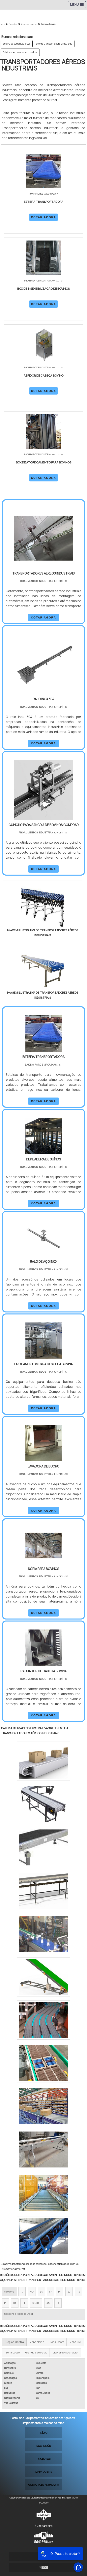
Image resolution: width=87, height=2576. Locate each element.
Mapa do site (43, 2472)
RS (78, 2291)
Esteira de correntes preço (16, 43)
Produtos (43, 2459)
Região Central (15, 2342)
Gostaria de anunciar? (43, 2485)
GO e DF (36, 2303)
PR (59, 2291)
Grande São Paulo (36, 2352)
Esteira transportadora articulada (54, 43)
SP (50, 2291)
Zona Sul (75, 2342)
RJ (22, 2291)
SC (69, 2291)
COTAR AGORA (43, 217)
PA (58, 2303)
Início (43, 2433)
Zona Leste (13, 2352)
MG (32, 2291)
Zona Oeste (57, 2342)
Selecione (9, 2291)
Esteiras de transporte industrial (20, 52)
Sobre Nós (43, 2446)
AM (48, 2303)
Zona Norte (37, 2342)
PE (5, 2303)
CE (24, 2303)
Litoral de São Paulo (65, 2352)
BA (14, 2303)
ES (41, 2291)
